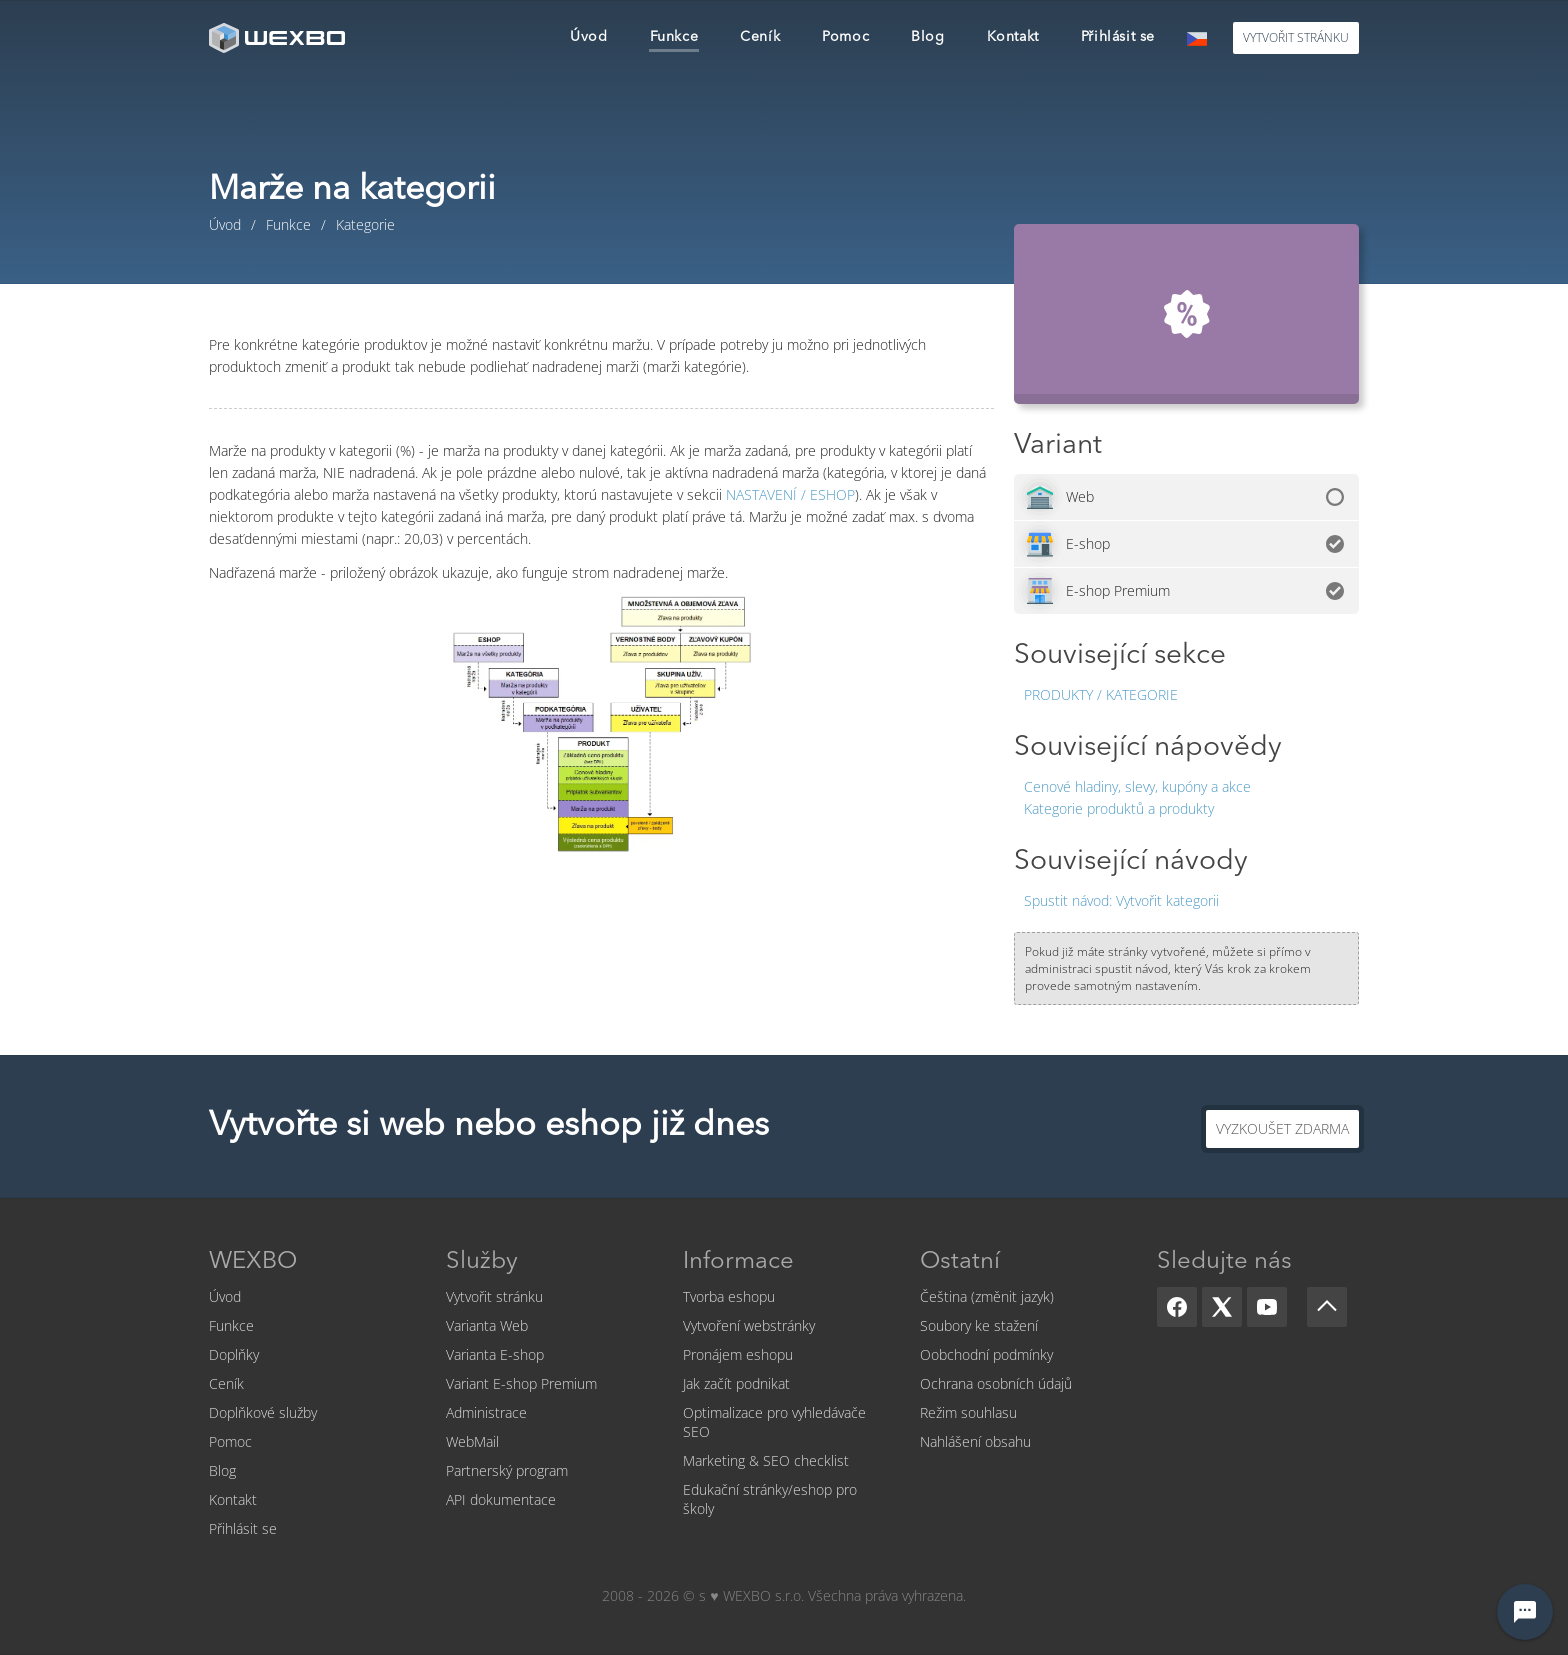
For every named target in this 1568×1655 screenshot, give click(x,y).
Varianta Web (487, 1325)
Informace (738, 1262)
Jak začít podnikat (736, 1383)
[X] (1222, 1307)
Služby (482, 1262)
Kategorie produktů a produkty (1119, 808)
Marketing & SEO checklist (766, 1460)
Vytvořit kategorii (1121, 900)
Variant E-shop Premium (521, 1383)
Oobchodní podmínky (986, 1354)
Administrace (486, 1412)
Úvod (225, 1296)
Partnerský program (507, 1470)
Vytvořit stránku (494, 1296)
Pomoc (230, 1441)
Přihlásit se (243, 1528)
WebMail (472, 1441)
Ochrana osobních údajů (996, 1383)
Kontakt (233, 1499)
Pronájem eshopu (738, 1354)
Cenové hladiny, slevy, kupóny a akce (1137, 786)
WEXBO (253, 1262)
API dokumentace (501, 1499)
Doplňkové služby (263, 1412)
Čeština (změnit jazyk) (987, 1296)
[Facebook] (1177, 1307)
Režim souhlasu (968, 1412)
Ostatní (960, 1262)
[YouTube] (1267, 1307)
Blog (222, 1470)
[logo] (279, 37)
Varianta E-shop (495, 1354)
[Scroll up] (1327, 1307)
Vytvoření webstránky (749, 1325)
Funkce (231, 1325)
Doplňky (234, 1354)
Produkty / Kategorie (1101, 694)
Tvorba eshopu (729, 1296)
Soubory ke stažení (979, 1325)
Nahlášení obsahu (975, 1441)
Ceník (226, 1383)
